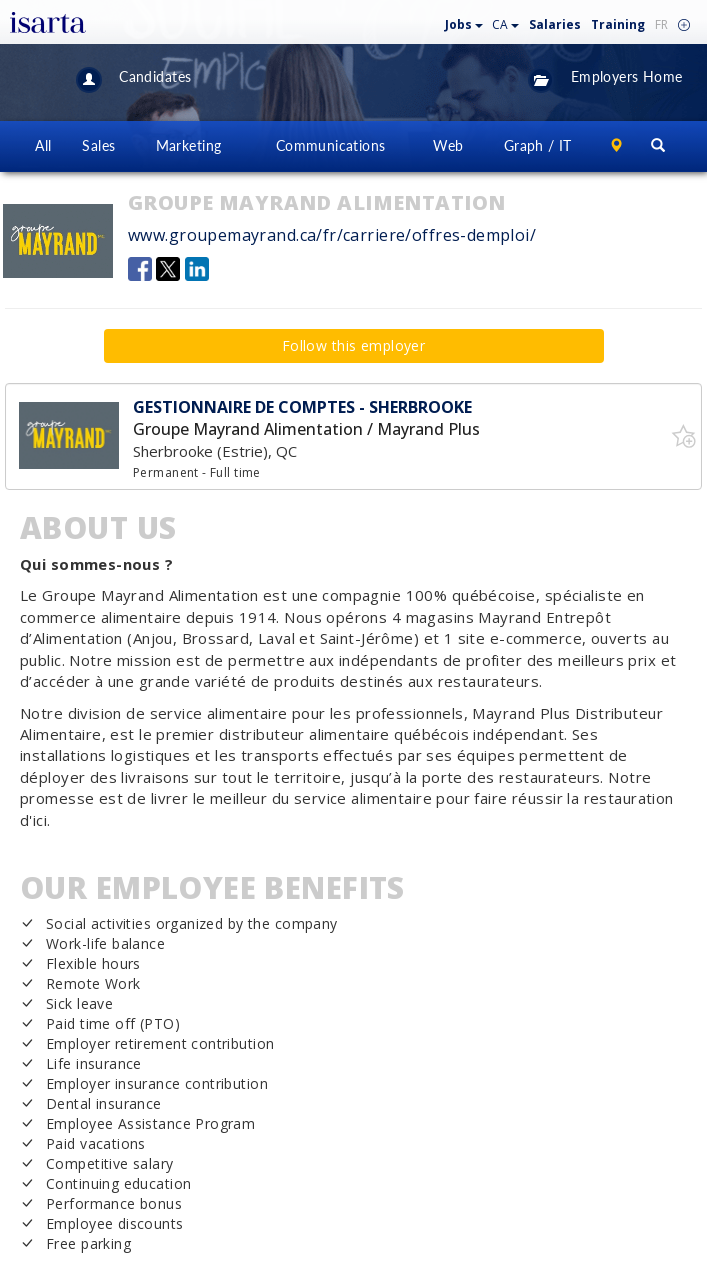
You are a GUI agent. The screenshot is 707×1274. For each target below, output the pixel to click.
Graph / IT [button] (538, 145)
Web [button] (448, 145)
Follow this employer (353, 345)
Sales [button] (98, 145)
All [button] (43, 145)
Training (618, 24)
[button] (464, 20)
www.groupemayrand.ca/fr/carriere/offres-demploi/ (332, 235)
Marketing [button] (189, 145)
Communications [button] (331, 145)
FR (661, 24)
